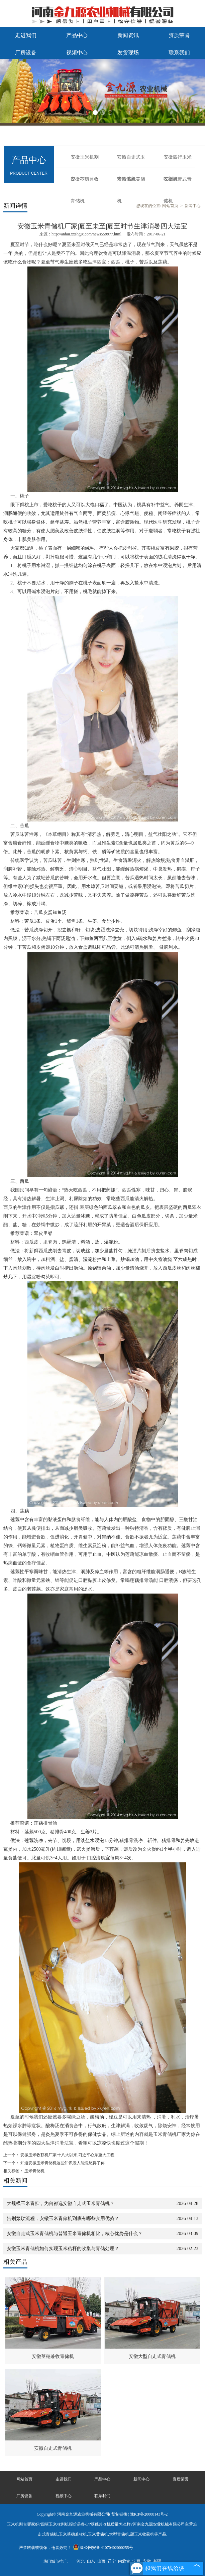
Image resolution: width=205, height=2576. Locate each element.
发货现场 (128, 52)
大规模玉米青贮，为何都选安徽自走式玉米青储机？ (60, 2203)
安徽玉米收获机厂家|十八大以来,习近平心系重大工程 (66, 2155)
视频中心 (77, 52)
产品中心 (77, 35)
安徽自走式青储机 (53, 2448)
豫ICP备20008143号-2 (149, 2514)
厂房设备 (25, 52)
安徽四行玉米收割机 (178, 161)
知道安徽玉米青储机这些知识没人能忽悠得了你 (62, 2163)
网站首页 (24, 2479)
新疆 (157, 2561)
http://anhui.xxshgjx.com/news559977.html (86, 234)
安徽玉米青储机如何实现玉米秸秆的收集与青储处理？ (63, 2248)
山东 (91, 2561)
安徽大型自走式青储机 (152, 2356)
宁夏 (136, 2561)
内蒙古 (124, 2561)
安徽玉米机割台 (85, 161)
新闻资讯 (128, 35)
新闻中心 (193, 205)
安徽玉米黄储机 (131, 183)
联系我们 (179, 52)
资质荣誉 (179, 35)
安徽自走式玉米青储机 (131, 161)
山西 (101, 2561)
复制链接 (119, 2514)
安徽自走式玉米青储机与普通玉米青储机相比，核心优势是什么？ (74, 2233)
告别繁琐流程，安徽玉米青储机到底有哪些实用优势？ (63, 2218)
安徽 (147, 2561)
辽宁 (112, 2561)
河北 (81, 2561)
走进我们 (25, 35)
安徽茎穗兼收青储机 (85, 183)
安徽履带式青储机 (178, 183)
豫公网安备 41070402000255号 (103, 2547)
